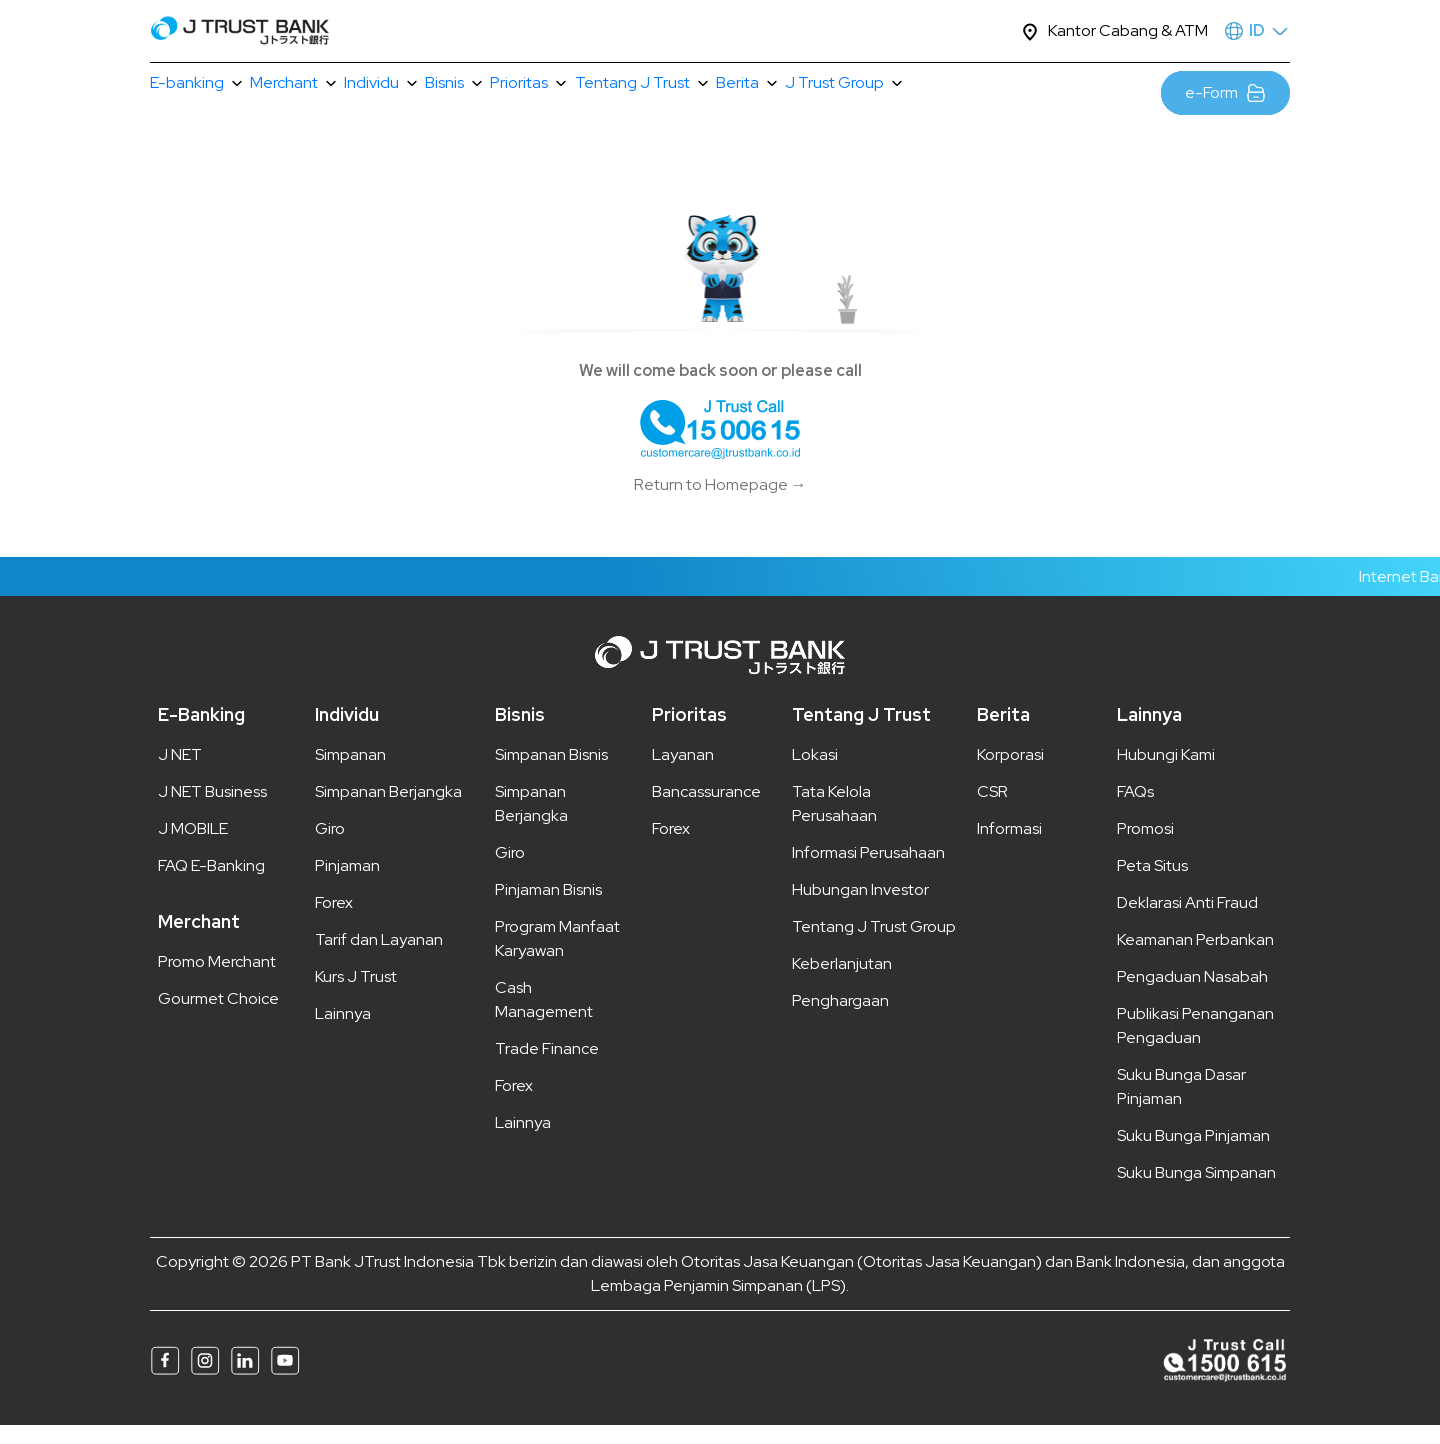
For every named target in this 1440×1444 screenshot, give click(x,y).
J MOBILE (193, 847)
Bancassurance (706, 810)
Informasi (1009, 847)
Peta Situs (1152, 884)
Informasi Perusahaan (868, 871)
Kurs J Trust (356, 995)
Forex (334, 921)
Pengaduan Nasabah (1192, 995)
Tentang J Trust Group (874, 945)
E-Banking (201, 733)
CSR (992, 810)
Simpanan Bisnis (551, 773)
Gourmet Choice (218, 1017)
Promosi (1145, 847)
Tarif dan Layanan (379, 958)
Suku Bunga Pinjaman (1193, 1154)
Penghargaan (840, 1019)
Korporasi (1010, 773)
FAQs (1135, 810)
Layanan (683, 773)
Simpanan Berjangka (388, 810)
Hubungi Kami (1166, 773)
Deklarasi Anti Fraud (1187, 921)
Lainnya (343, 1032)
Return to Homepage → (720, 503)
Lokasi (815, 773)
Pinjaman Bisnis (548, 908)
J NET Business (212, 810)
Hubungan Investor (860, 908)
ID (1257, 30)
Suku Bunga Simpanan (1196, 1191)
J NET (180, 773)
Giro (330, 847)
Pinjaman (347, 884)
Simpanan (350, 773)
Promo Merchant (217, 980)
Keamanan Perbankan (1195, 958)
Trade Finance (547, 1067)
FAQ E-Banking (211, 884)
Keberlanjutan (842, 982)
